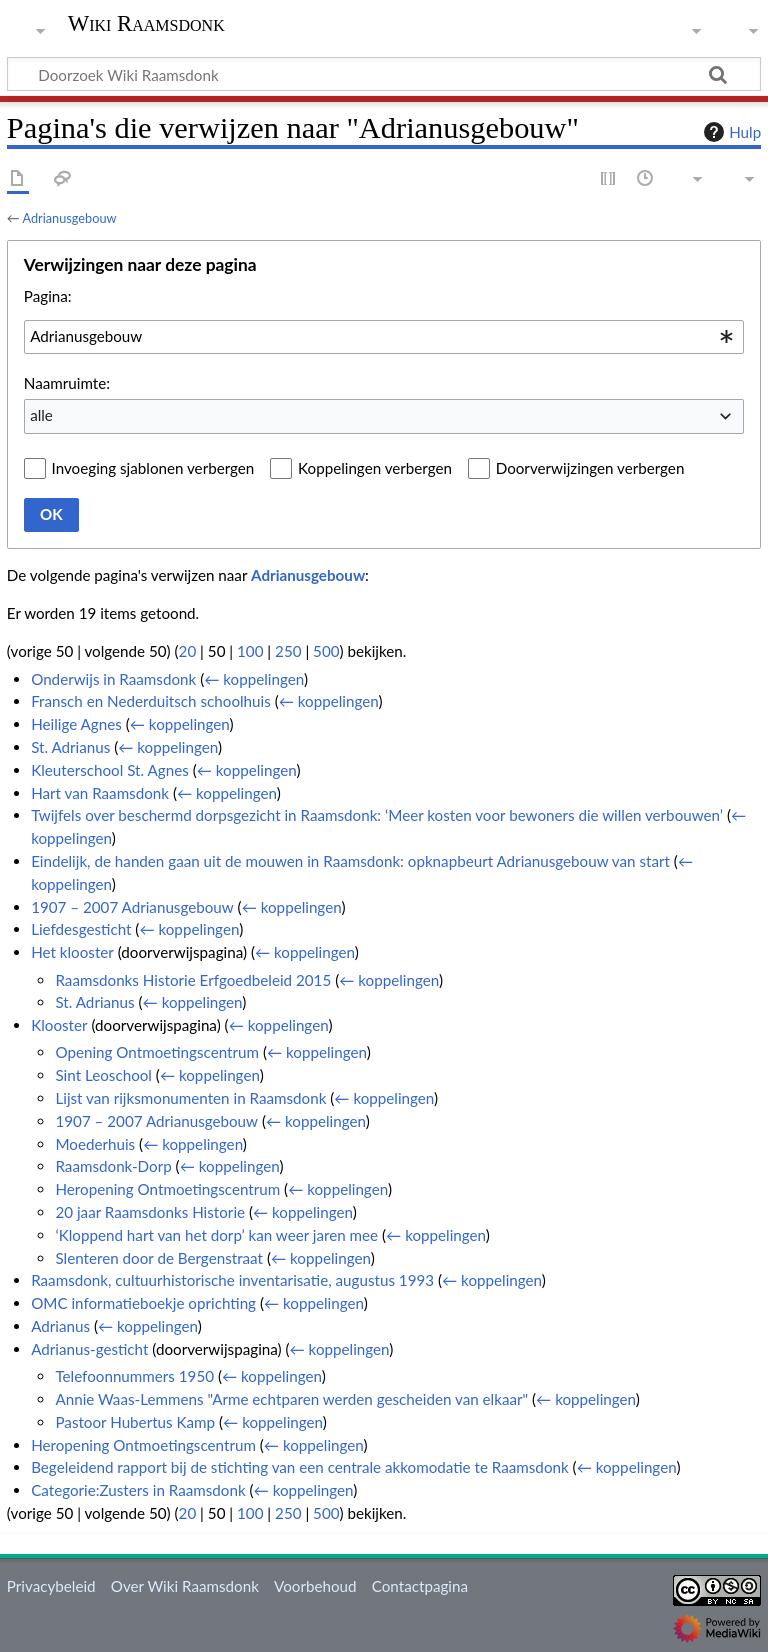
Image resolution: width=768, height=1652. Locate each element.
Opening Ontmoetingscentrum (157, 1052)
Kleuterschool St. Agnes (110, 770)
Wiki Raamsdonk (146, 24)
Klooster (59, 1025)
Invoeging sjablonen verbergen (153, 468)
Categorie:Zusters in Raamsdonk (138, 1490)
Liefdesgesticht (81, 929)
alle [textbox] (41, 415)
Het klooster (72, 952)
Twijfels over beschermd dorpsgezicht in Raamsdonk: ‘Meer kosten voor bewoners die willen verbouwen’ (377, 815)
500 (326, 651)
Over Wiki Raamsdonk (185, 1586)
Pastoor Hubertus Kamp (135, 1422)
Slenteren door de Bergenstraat (159, 1258)
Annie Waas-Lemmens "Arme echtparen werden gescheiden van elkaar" (291, 1399)
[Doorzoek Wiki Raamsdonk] (384, 74)
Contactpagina (420, 1586)
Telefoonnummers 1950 (134, 1376)
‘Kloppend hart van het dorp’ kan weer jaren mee (216, 1235)
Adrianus (60, 1326)
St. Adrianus (70, 747)
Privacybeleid (51, 1586)
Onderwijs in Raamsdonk (113, 679)
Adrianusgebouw (69, 218)
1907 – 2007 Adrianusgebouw (132, 907)
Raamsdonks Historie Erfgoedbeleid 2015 (193, 980)
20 (188, 651)
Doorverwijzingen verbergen (590, 468)
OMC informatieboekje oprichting (143, 1303)
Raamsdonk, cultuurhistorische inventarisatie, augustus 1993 (232, 1280)
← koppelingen (254, 679)
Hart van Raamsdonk (100, 793)
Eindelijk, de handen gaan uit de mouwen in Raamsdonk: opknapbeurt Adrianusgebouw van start (350, 861)
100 (250, 651)
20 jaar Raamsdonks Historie (150, 1212)
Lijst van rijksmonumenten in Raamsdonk (190, 1098)
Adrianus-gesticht (89, 1349)
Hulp (730, 132)
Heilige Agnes (76, 724)
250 (288, 651)
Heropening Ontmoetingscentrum (167, 1189)
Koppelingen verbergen (375, 468)
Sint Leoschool (103, 1075)
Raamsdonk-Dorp (113, 1166)
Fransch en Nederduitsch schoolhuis (151, 701)
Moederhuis (95, 1144)
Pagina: (48, 296)
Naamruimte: (67, 383)
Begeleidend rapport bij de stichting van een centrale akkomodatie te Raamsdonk (300, 1467)
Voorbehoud (315, 1586)
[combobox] (384, 337)
